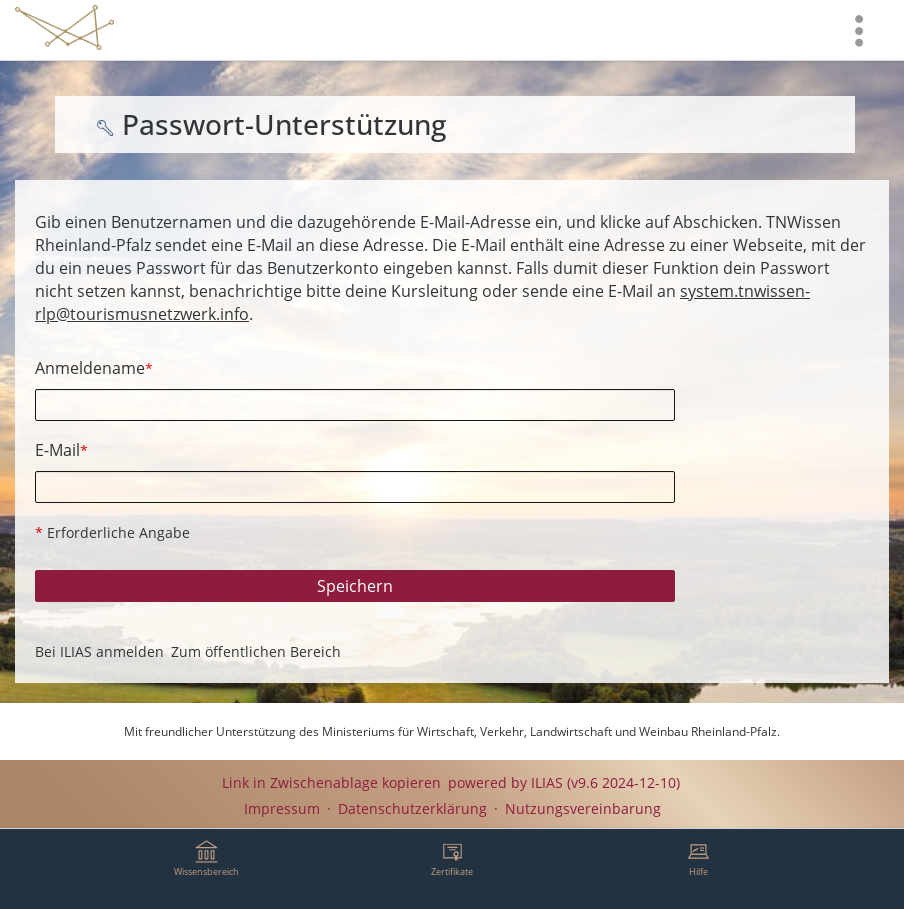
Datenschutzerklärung (412, 808)
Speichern (355, 586)
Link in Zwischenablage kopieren (331, 782)
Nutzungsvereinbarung (583, 808)
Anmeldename (94, 368)
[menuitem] (859, 30)
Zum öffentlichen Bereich (256, 651)
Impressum (282, 808)
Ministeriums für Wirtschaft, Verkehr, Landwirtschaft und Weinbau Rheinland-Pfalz (549, 731)
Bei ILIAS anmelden (99, 651)
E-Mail (61, 450)
